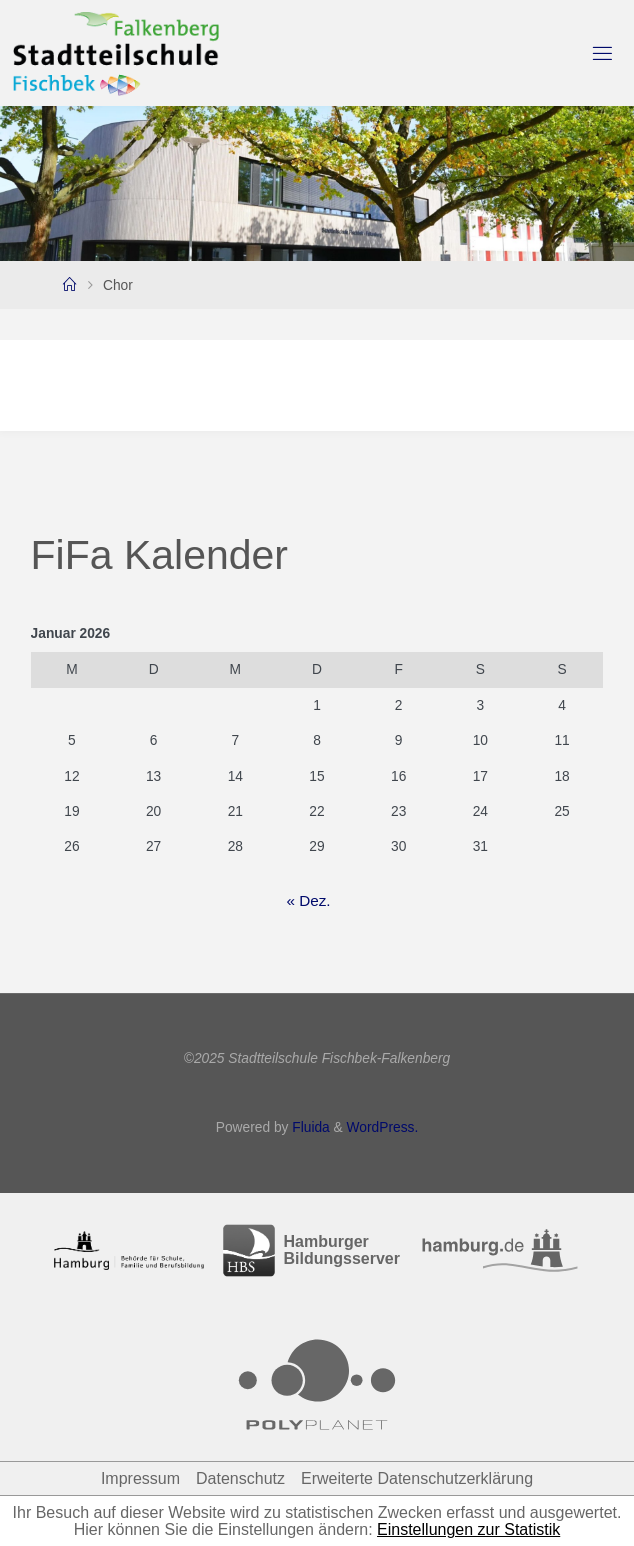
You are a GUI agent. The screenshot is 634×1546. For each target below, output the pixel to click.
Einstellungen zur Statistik (468, 1529)
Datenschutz (240, 1478)
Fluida (308, 1127)
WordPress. (383, 1127)
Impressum (140, 1478)
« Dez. (308, 900)
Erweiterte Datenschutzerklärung (417, 1478)
